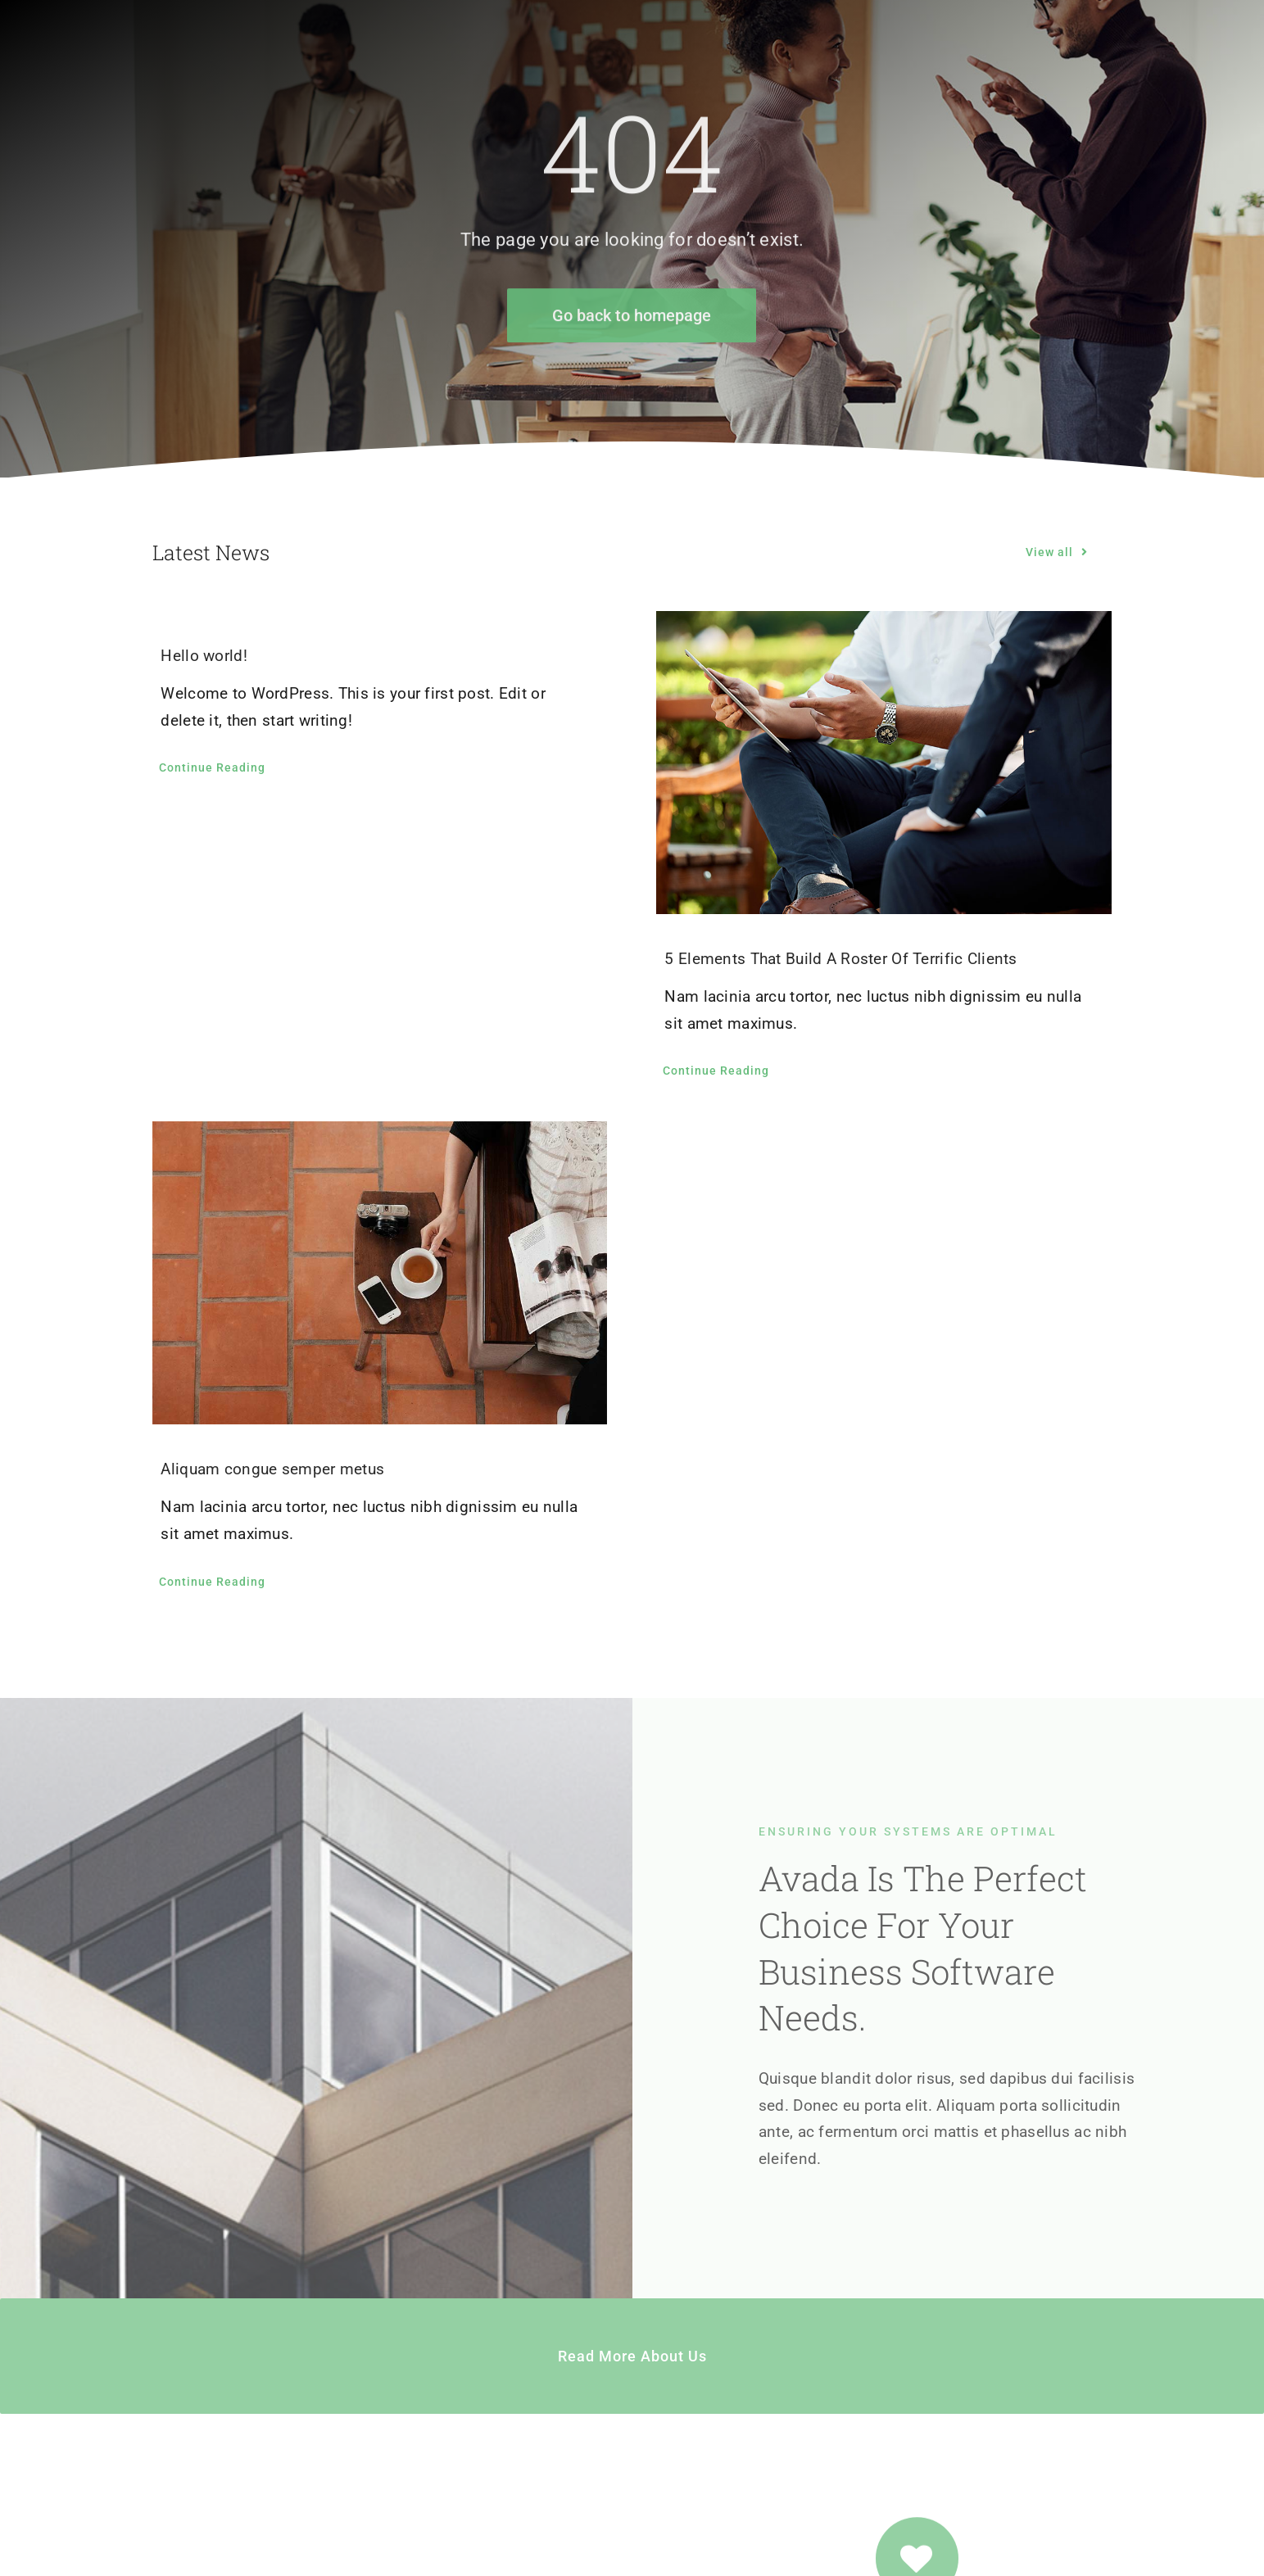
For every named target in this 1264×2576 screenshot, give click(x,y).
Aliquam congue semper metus (272, 1469)
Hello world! (204, 655)
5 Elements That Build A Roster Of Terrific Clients (840, 958)
